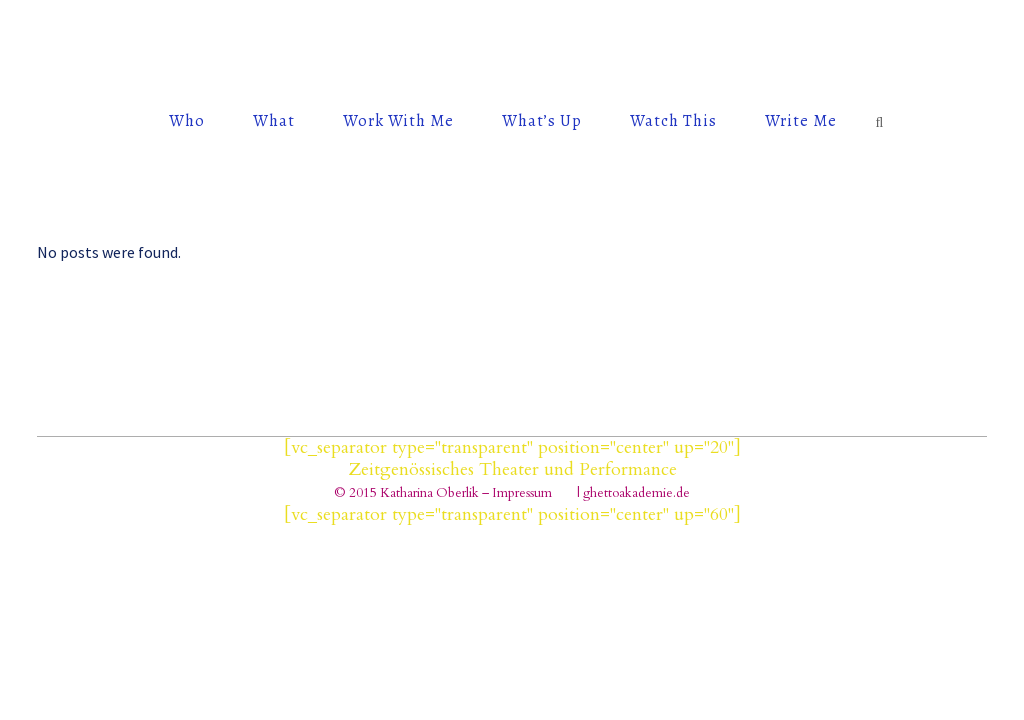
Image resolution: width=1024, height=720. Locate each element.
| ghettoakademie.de (633, 493)
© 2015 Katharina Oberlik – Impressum (443, 493)
